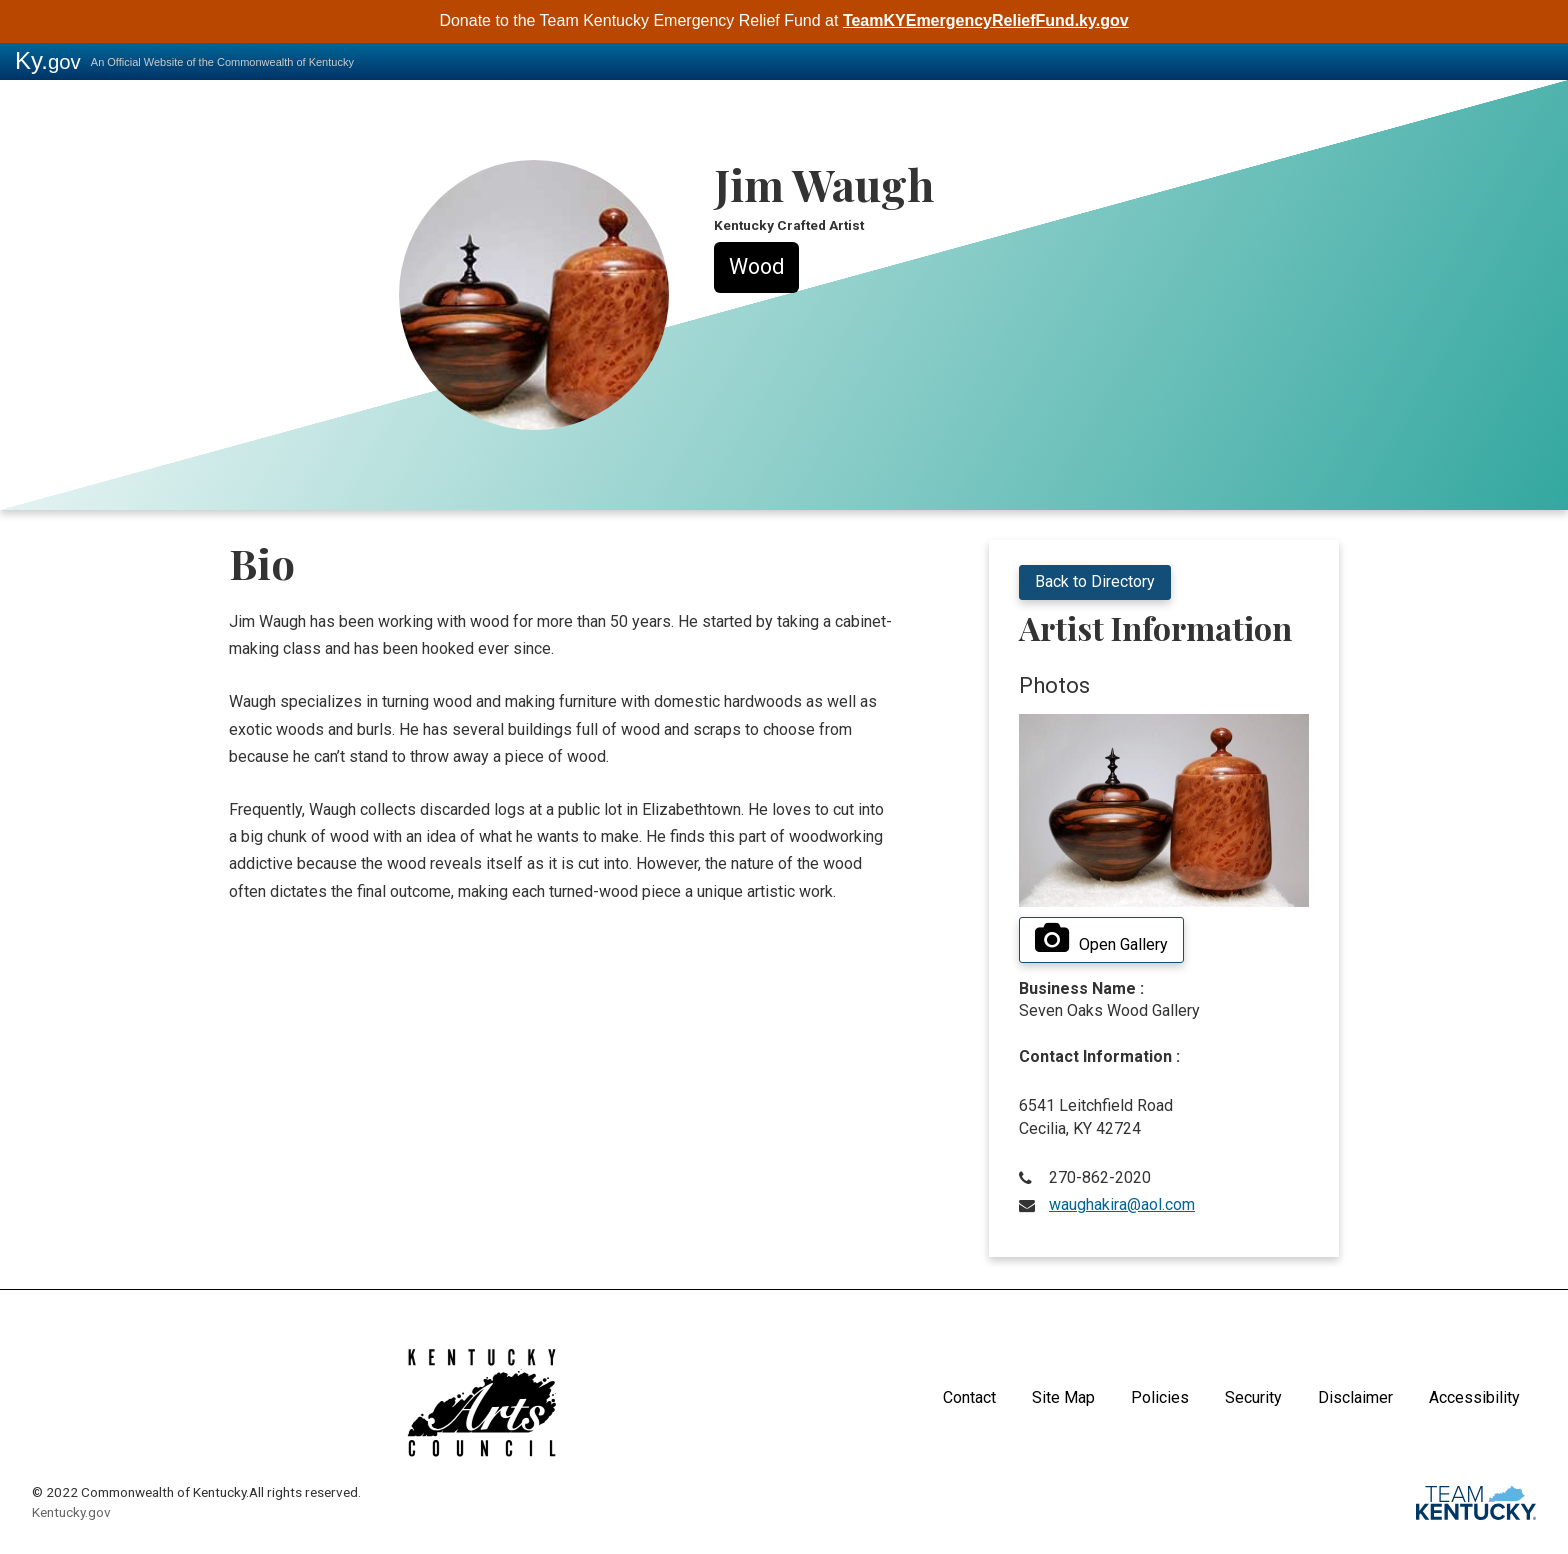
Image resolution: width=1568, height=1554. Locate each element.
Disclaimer (1355, 1397)
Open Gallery (1101, 939)
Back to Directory (1095, 581)
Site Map (1063, 1397)
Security (1253, 1397)
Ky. (48, 60)
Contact (969, 1397)
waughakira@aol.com (1122, 1204)
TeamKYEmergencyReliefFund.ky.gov (986, 20)
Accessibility (1474, 1397)
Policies (1160, 1397)
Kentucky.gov (71, 1512)
